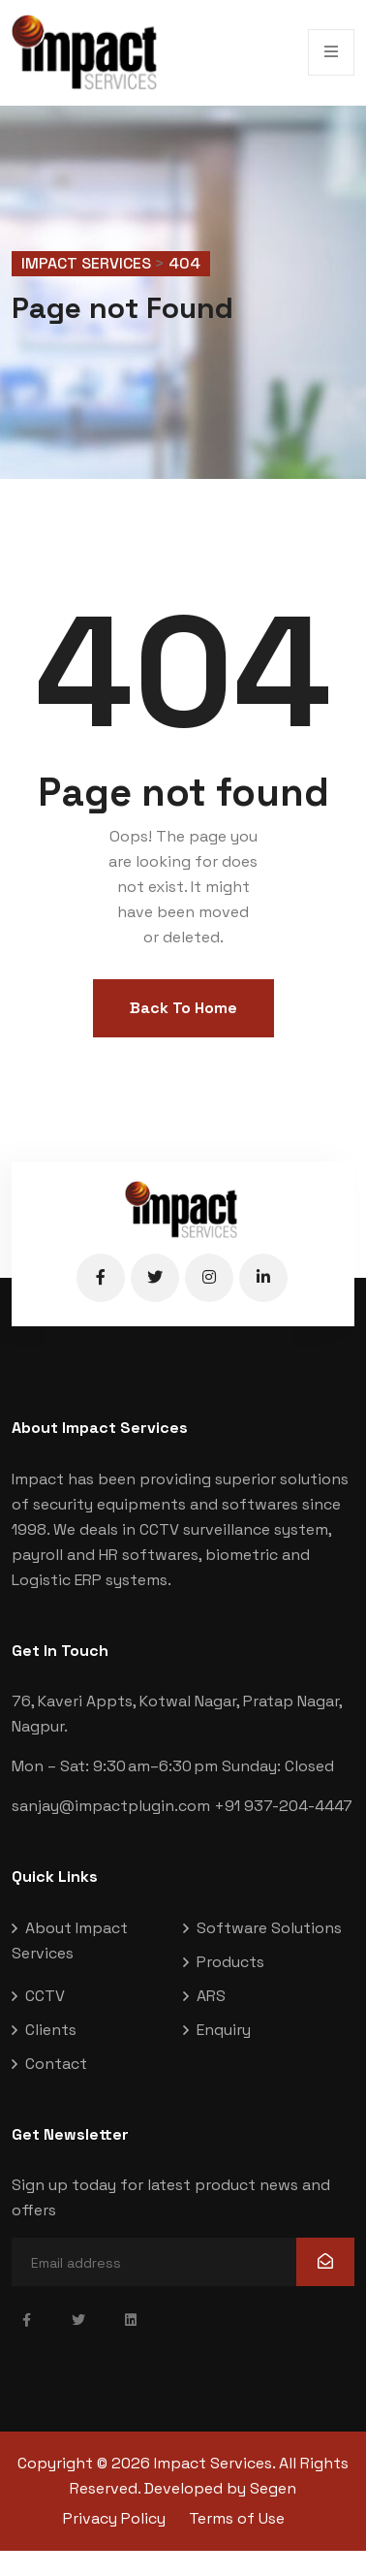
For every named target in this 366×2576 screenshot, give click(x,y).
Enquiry (224, 2029)
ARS (211, 1996)
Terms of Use (237, 2518)
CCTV (45, 1996)
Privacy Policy (114, 2518)
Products (230, 1962)
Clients (50, 2029)
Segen (273, 2488)
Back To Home (183, 1008)
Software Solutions (269, 1928)
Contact (56, 2063)
